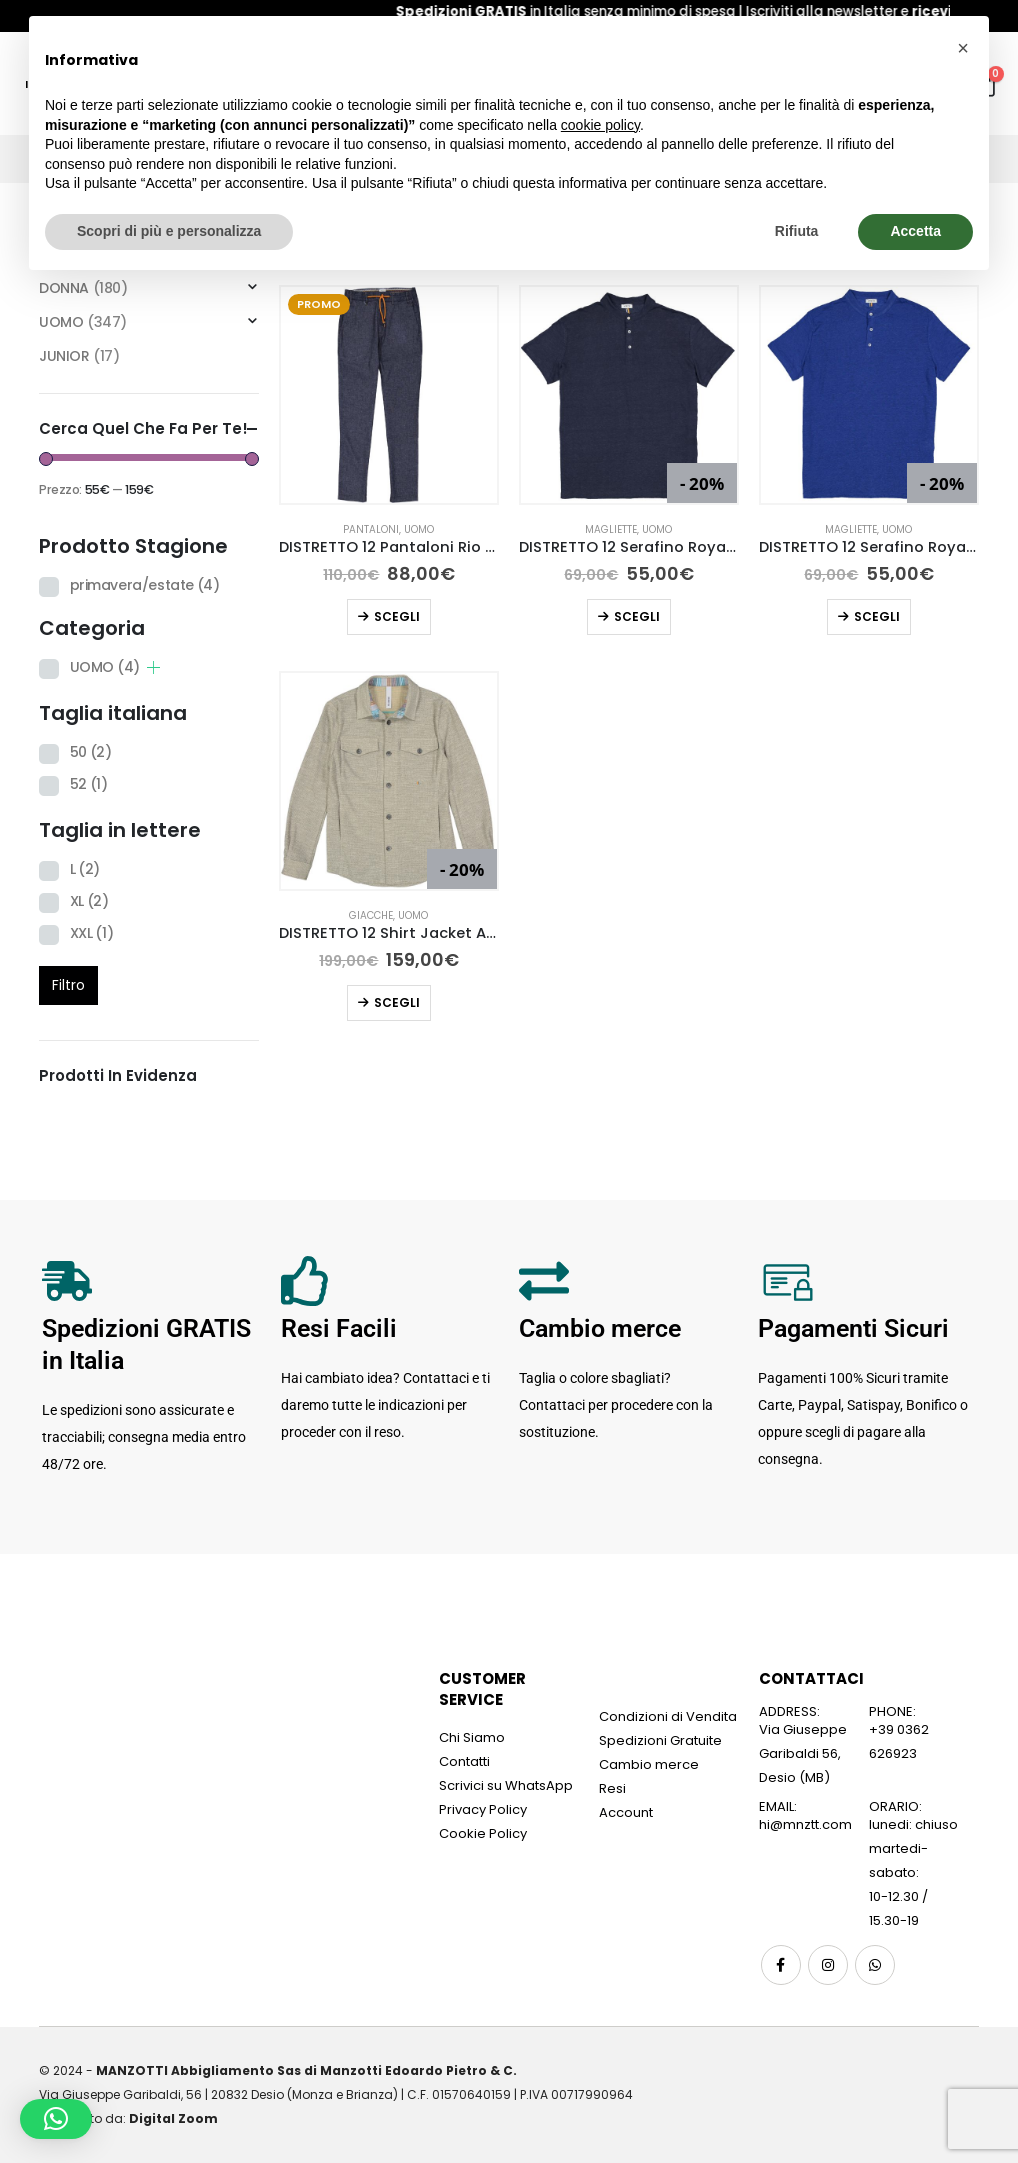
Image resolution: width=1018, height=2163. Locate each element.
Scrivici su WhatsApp (506, 1785)
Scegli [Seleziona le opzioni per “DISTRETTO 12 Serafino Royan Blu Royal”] (877, 616)
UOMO (419, 529)
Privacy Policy (483, 1809)
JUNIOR (64, 356)
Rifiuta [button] (797, 231)
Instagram (828, 1965)
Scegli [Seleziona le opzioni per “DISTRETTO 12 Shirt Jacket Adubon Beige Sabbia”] (397, 1002)
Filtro (68, 985)
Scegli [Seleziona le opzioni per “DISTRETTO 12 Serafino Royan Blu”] (637, 616)
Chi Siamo (472, 1737)
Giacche (371, 915)
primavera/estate (145, 585)
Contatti (464, 1761)
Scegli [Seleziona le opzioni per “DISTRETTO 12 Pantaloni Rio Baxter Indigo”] (397, 616)
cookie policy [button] (600, 125)
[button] (56, 2119)
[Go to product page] (389, 395)
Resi (612, 1788)
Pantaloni (371, 529)
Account (626, 1812)
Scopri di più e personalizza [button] (169, 231)
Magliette (611, 529)
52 (89, 784)
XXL (92, 933)
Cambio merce (649, 1764)
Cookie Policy (483, 1833)
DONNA (64, 288)
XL (89, 901)
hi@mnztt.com (805, 1824)
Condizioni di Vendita (668, 1716)
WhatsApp (875, 1965)
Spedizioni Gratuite (660, 1740)
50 (91, 752)
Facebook (781, 1965)
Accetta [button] (915, 231)
